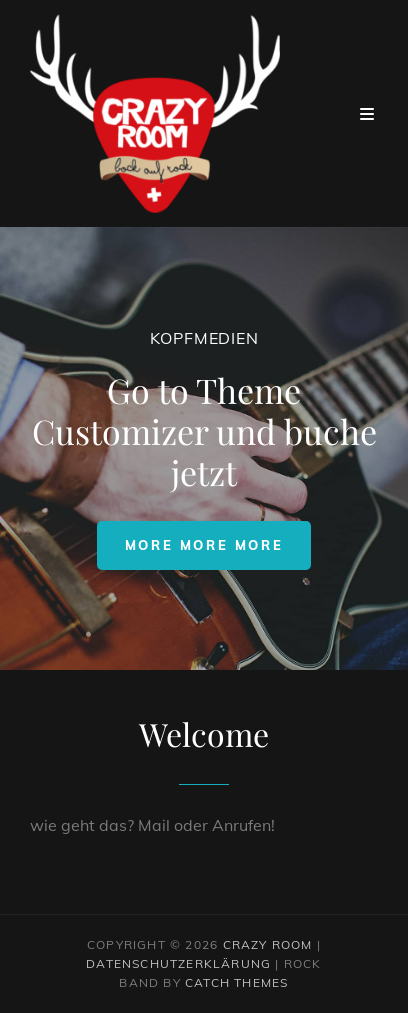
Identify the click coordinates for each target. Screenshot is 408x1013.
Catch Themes (236, 982)
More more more (218, 544)
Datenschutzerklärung (178, 963)
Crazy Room (268, 944)
